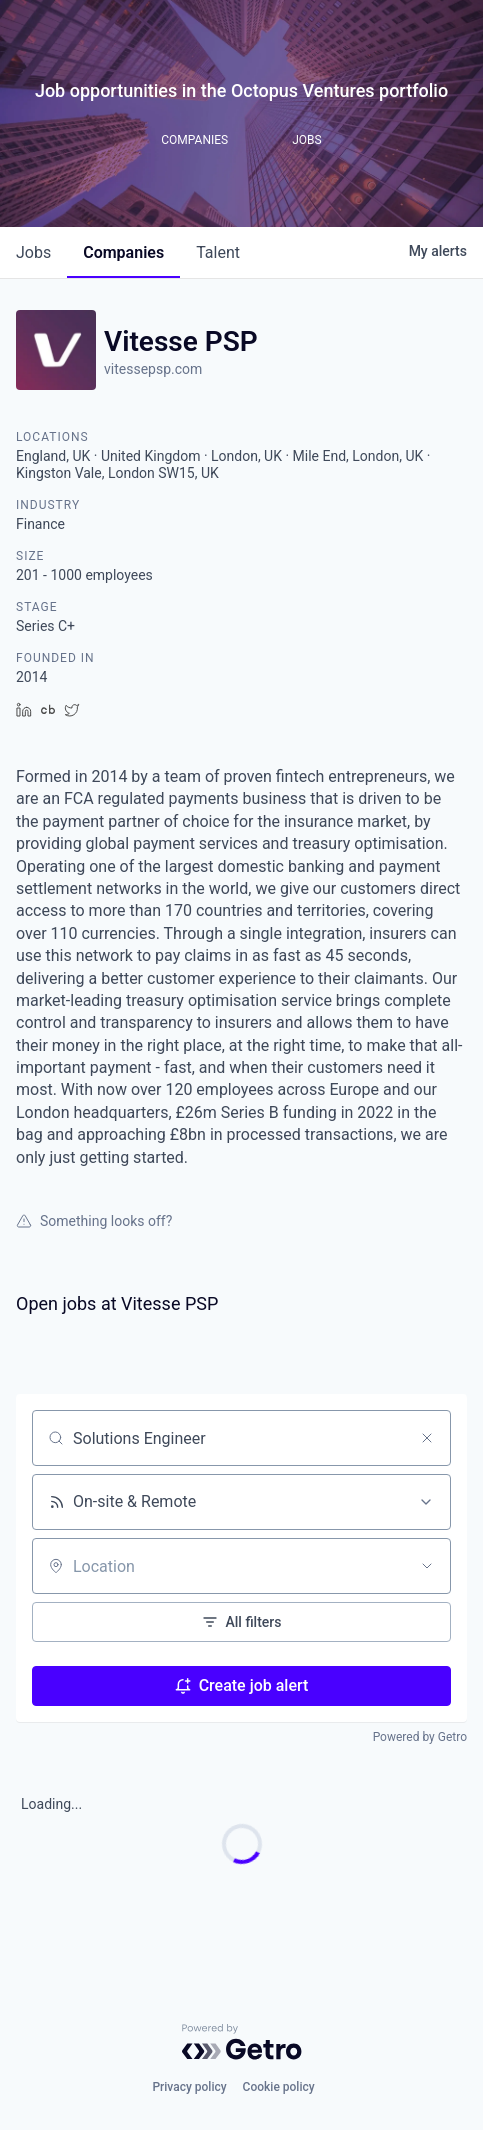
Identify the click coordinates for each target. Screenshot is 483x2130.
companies (123, 252)
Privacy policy (189, 2087)
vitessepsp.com (153, 369)
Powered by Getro (420, 1737)
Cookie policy (279, 2087)
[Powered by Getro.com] (242, 2042)
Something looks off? (94, 1221)
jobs (33, 252)
